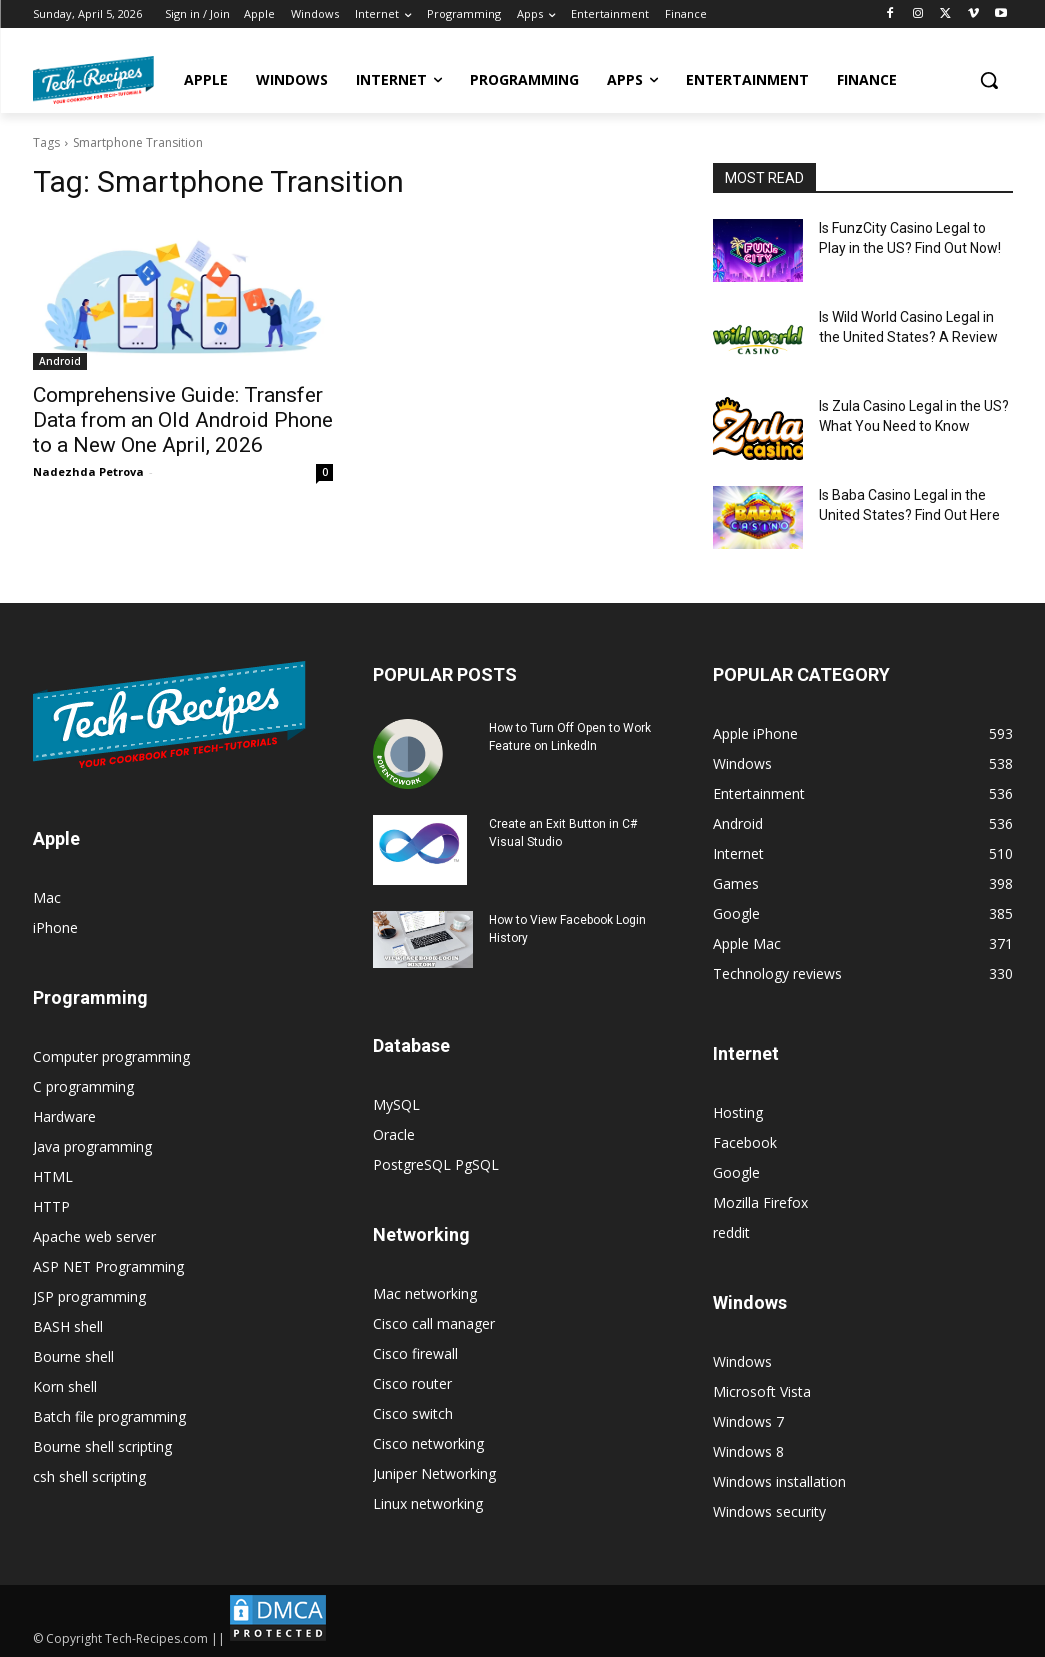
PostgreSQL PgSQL (436, 1164)
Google (736, 1172)
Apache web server (94, 1236)
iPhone (55, 927)
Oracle (394, 1134)
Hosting (738, 1112)
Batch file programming (109, 1416)
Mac (47, 897)
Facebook (745, 1142)
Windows (742, 1361)
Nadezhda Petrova (88, 471)
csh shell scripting (89, 1476)
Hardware (64, 1116)
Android (60, 361)
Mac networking (425, 1293)
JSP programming (89, 1296)
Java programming (92, 1146)
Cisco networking (428, 1443)
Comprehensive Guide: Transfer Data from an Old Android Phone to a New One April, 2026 (183, 420)
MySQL (396, 1104)
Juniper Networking (434, 1473)
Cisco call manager (434, 1323)
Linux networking (428, 1503)
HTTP (51, 1206)
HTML (53, 1176)
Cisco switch (413, 1413)
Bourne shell (73, 1356)
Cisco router (412, 1383)
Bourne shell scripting (102, 1446)
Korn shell (65, 1386)
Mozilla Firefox (760, 1202)
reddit (731, 1232)
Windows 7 (748, 1421)
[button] (989, 80)
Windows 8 (748, 1451)
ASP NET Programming (108, 1266)
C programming (83, 1086)
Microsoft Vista (762, 1391)
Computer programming (111, 1056)
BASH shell (68, 1326)
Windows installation (779, 1481)
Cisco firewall (415, 1353)
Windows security (769, 1511)
